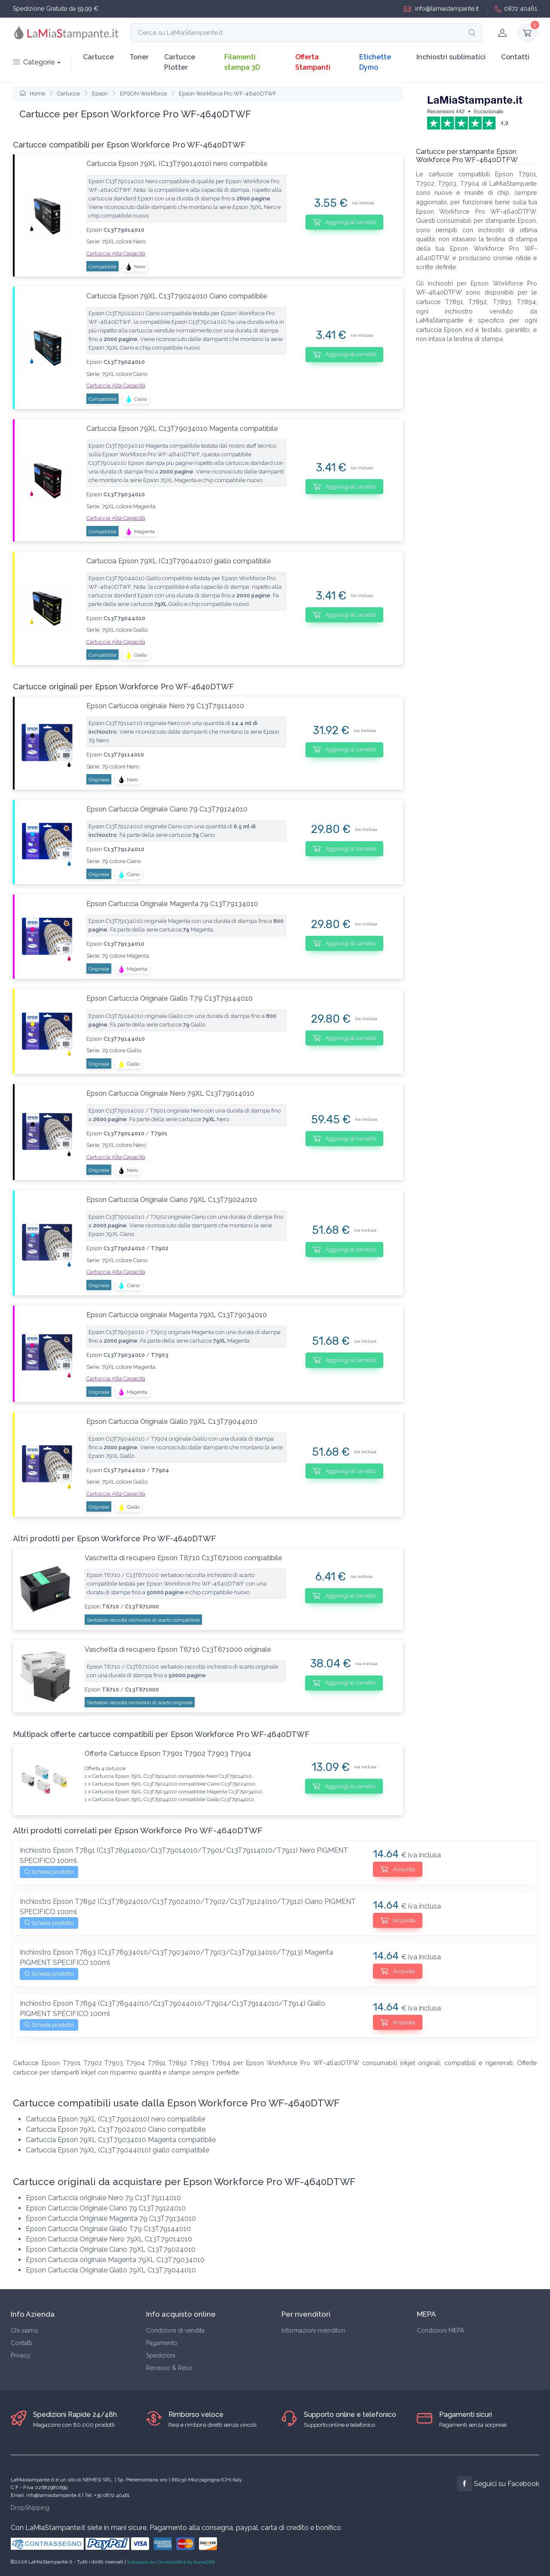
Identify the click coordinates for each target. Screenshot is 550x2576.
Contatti (515, 57)
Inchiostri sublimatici (451, 57)
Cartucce (98, 57)
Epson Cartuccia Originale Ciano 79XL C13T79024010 (171, 1200)
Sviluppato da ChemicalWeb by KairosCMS (171, 2562)
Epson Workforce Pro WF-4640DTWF (228, 93)
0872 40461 (516, 8)
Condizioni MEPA (440, 2330)
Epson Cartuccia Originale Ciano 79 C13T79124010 (167, 809)
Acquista (397, 1869)
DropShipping (30, 2507)
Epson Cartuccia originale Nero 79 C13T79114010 (165, 706)
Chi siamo (24, 2330)
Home (32, 93)
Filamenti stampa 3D (242, 62)
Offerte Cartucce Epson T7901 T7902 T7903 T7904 (168, 1753)
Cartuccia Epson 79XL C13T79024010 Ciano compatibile (176, 296)
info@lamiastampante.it (441, 8)
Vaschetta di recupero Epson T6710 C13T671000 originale (178, 1649)
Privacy (21, 2355)
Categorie (34, 62)
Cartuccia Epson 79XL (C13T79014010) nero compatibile (177, 164)
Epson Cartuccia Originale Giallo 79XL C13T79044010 (171, 1421)
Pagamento (161, 2342)
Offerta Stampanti (312, 62)
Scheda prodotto (48, 1872)
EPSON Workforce (143, 93)
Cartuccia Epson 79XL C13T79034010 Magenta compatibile (182, 428)
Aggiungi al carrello (344, 222)
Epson (100, 93)
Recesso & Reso (169, 2367)
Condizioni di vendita (175, 2330)
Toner (139, 57)
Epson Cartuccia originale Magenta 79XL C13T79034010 (176, 1315)
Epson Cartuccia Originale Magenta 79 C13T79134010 (172, 904)
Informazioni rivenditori (313, 2330)
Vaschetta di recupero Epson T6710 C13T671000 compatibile (183, 1558)
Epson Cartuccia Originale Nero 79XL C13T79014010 (170, 1093)
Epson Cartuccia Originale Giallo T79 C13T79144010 (169, 998)
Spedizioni (160, 2355)
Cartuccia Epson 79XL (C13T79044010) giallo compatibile (178, 561)
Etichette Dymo (375, 62)
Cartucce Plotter (179, 62)
